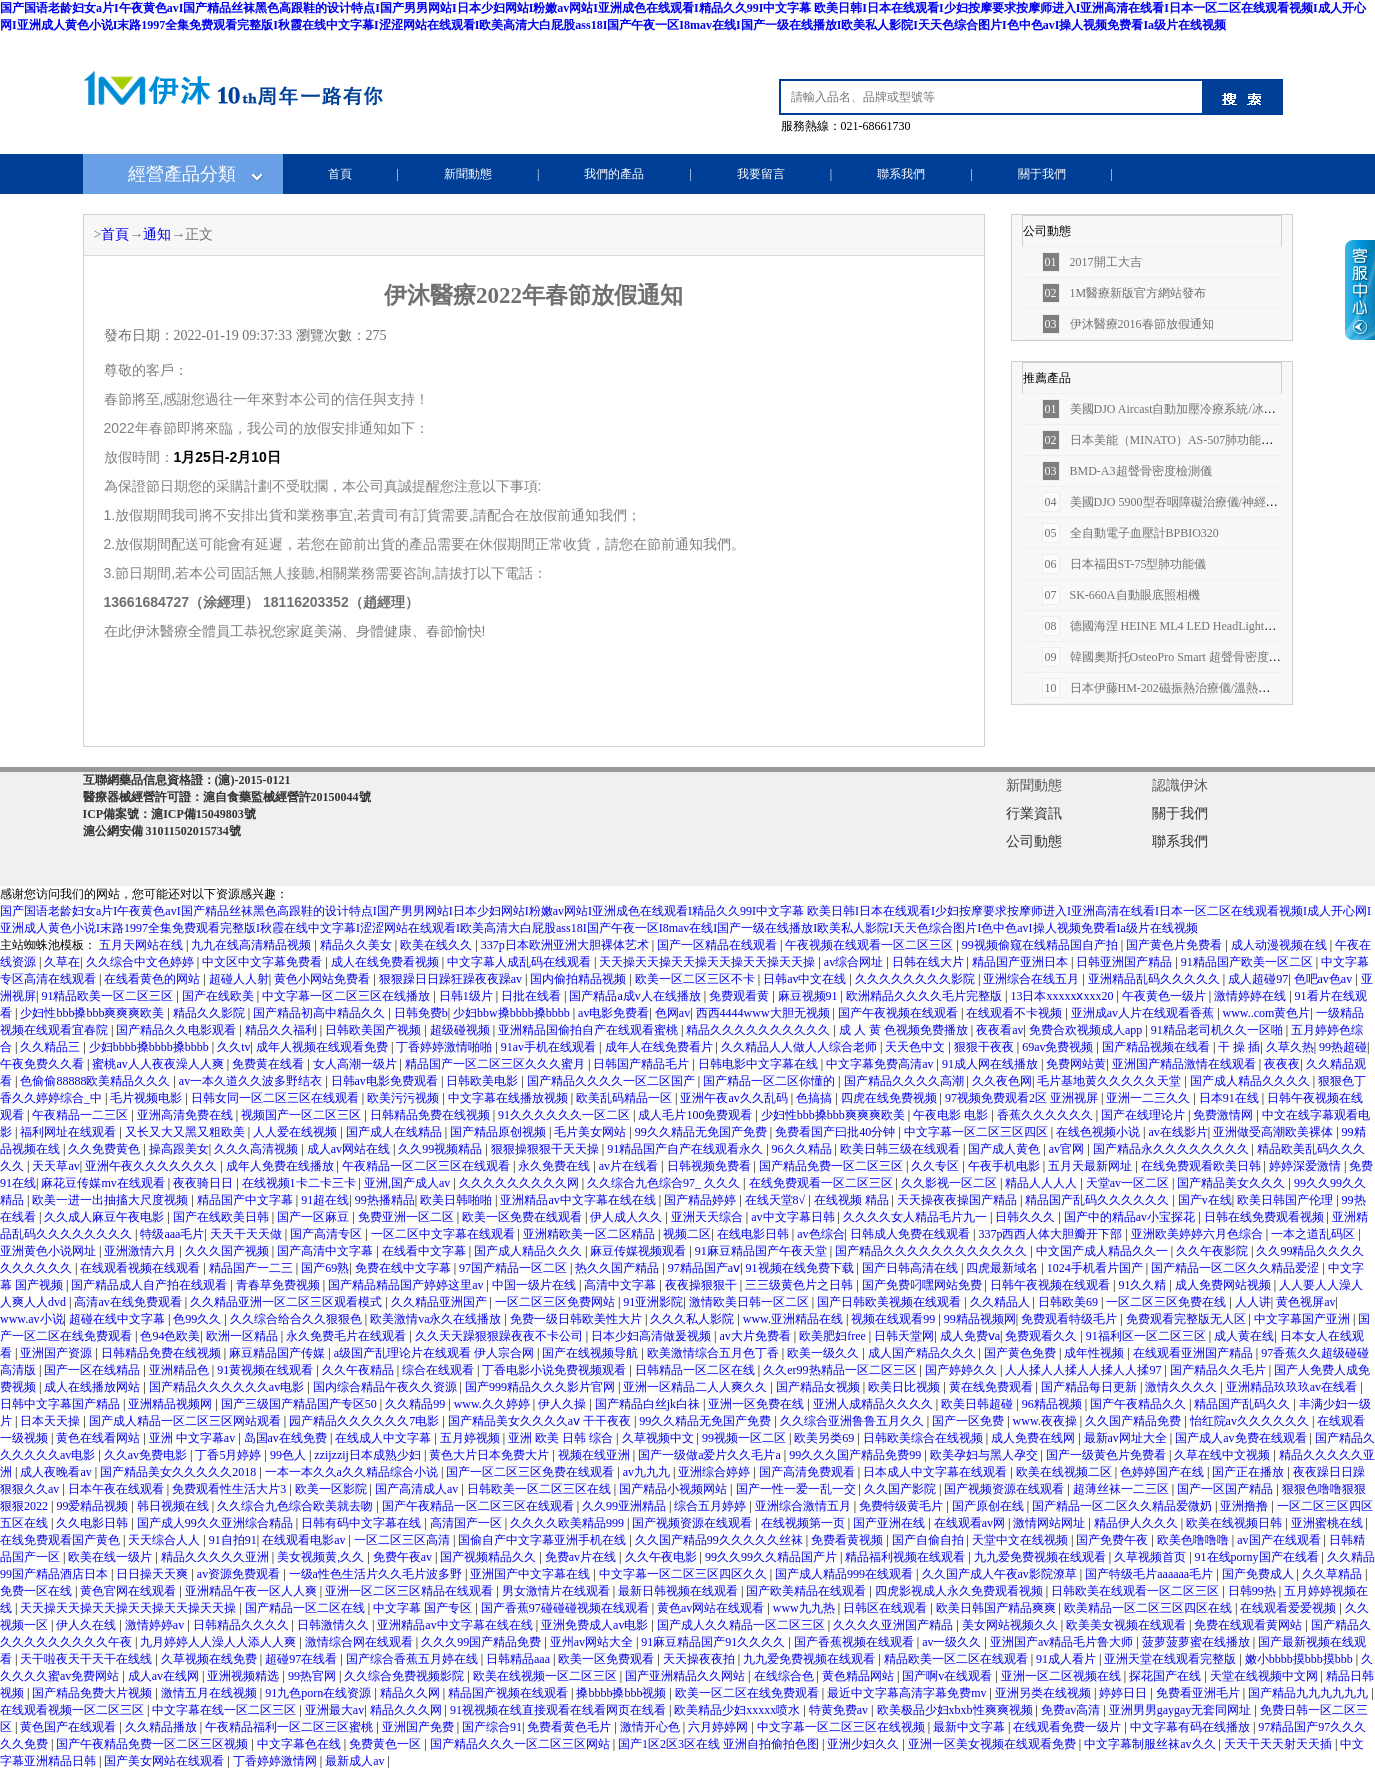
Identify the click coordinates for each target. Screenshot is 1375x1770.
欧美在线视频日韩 (1235, 1523)
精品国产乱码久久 (1243, 1404)
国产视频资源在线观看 (1005, 1489)
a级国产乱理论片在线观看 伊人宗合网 (435, 1353)
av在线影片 (1177, 1132)
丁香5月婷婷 (229, 1455)
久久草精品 (1333, 1574)
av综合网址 (855, 962)
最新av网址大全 (1127, 1438)
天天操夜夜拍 (700, 1659)
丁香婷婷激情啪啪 (445, 1047)
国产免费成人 (1259, 1574)
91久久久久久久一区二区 (565, 1115)
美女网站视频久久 (1011, 1625)
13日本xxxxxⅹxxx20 (1063, 996)
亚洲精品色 (180, 1370)
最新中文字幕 (970, 1727)
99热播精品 (385, 1200)
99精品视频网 (980, 1319)
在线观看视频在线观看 (141, 1268)
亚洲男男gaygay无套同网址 (1182, 1710)
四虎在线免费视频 (890, 1098)
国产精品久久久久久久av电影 (228, 1387)
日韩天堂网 (904, 1336)
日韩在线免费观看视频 (1265, 1217)
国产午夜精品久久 (1139, 1404)
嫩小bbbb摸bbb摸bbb (1300, 1659)
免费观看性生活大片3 (230, 1489)
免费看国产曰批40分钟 (836, 1132)
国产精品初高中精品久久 (320, 1013)
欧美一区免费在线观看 (523, 1217)
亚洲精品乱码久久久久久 (1155, 979)
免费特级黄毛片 (902, 1506)
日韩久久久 (1026, 1217)
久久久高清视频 (257, 1149)
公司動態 (1034, 841)
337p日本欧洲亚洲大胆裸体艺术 (566, 945)
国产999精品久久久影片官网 (541, 1387)
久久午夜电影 (662, 1557)
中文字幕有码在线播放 (1191, 1727)
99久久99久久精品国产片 (772, 1557)
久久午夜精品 (359, 1370)
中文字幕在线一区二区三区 (225, 1710)
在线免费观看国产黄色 (61, 1540)
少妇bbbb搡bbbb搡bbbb (150, 1047)
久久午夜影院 (1213, 1251)
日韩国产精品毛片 (642, 1064)
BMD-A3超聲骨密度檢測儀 (1127, 471)
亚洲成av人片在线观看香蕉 (1144, 1013)
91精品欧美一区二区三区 (108, 996)
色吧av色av (1325, 979)
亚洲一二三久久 (1149, 1098)
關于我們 (1042, 174)
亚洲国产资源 (57, 1353)
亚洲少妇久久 (864, 1744)
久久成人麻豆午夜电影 (105, 1217)
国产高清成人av (418, 1489)
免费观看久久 (1042, 1336)
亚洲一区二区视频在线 (1062, 1676)
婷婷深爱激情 (1306, 1166)
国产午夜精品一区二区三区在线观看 (479, 1506)
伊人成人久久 (627, 1217)
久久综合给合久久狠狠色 (297, 1319)
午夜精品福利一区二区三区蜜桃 (290, 1727)
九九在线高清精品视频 (252, 945)
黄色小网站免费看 (323, 979)
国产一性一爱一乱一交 (797, 1489)
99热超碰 (1343, 1047)
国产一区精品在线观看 (718, 945)
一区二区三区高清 (403, 1540)
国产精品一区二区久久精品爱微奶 (1123, 1506)
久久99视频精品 (441, 1149)
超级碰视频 (461, 1030)
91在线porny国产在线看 (1258, 1557)
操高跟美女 (179, 1149)
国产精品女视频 (819, 1387)
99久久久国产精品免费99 (856, 1455)
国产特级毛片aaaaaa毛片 (1150, 1574)
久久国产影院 (901, 1489)
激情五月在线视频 (210, 1693)
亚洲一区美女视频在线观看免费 (993, 1744)
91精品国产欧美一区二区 (1248, 962)
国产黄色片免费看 (1175, 945)
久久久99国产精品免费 (482, 1642)
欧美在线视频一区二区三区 (546, 1676)
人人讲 (1253, 1302)
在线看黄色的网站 (153, 979)
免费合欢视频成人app (1087, 1030)
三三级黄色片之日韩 (800, 1285)
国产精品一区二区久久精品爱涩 (1236, 1268)
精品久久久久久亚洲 (216, 1557)
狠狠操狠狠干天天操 (546, 1149)
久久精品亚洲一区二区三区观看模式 (287, 1302)
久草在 (62, 962)
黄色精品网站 (859, 1676)
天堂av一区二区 (1129, 1183)
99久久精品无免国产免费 (702, 1132)
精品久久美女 (357, 945)
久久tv (233, 1047)
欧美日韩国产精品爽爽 (997, 1608)
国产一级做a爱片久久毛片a (711, 1455)
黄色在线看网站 (99, 1438)
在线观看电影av (305, 1540)
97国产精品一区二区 (514, 1268)
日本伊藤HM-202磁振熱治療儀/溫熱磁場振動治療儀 (1192, 688)
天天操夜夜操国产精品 (958, 1200)
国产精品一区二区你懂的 (770, 1081)
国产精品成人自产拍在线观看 (150, 1285)
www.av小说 (32, 1319)
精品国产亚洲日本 (1021, 962)
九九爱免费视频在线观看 (1041, 1557)
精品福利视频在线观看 (906, 1557)
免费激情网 (1224, 1115)
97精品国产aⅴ (704, 1268)
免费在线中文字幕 (404, 1268)
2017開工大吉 (1092, 262)
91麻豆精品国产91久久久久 (714, 1642)
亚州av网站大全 (593, 1642)
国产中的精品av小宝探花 (1131, 1217)
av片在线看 (630, 1166)
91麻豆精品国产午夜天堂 (762, 1251)
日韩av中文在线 (806, 979)
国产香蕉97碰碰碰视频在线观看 (566, 1608)
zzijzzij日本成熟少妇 (369, 1455)
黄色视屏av (1305, 1302)
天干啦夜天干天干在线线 (87, 1659)
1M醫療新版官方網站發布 (1124, 293)
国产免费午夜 (1113, 1540)
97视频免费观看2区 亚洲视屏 (1023, 1098)
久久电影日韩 (93, 1523)
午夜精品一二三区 (81, 1115)
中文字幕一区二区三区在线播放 (347, 996)
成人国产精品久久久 (923, 1353)
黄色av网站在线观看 (712, 1608)
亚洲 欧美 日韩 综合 (562, 1438)
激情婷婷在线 (1251, 996)
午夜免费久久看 (43, 1064)
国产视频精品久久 (489, 1557)
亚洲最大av (334, 1710)
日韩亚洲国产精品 (1125, 962)
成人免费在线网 (1034, 1438)
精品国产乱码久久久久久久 (1098, 1200)
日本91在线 (1230, 1098)
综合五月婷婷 (711, 1506)
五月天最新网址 (1091, 1166)
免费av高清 (1072, 1710)
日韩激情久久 (334, 1625)
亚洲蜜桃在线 (1328, 1523)
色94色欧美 (170, 1336)
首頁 (340, 174)
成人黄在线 (1244, 1336)
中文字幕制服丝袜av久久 (1151, 1744)
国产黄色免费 (1021, 1353)
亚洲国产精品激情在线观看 (1185, 1064)
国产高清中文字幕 (326, 1251)
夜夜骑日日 (204, 1183)
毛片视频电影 (147, 1098)
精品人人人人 (1042, 1183)
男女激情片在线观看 (557, 1591)
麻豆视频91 (809, 996)
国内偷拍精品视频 (579, 979)
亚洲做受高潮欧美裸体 (1274, 1132)
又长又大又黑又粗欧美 (186, 1132)
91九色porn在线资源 (319, 1693)
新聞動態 (468, 174)
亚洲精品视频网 (171, 1404)
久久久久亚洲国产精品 (894, 1625)
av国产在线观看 (1280, 1540)
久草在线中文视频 (1223, 1455)
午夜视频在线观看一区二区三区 (870, 945)
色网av (672, 1013)
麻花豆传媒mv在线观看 (104, 1183)
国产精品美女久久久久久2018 (179, 1472)
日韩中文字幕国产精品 (61, 1404)
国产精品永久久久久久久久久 (1172, 1149)
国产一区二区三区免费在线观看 (531, 1472)
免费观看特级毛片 (1070, 1319)
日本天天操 (51, 1421)
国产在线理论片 (1144, 1115)
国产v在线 (1205, 1200)
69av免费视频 (1059, 1047)
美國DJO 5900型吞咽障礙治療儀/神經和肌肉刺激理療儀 (1202, 502)
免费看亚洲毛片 (1199, 1693)
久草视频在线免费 (210, 1659)
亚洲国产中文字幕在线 (531, 1574)
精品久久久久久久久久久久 (759, 1030)
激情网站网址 (1050, 1523)
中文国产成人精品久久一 (1103, 1251)
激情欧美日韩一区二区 (750, 1302)
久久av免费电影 (147, 1455)
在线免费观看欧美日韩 (1202, 1166)
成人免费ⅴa (970, 1336)
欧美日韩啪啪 (457, 1200)
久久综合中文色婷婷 (141, 962)
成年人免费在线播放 (281, 1166)
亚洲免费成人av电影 (596, 1625)
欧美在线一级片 (111, 1557)
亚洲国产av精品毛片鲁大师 (1063, 1642)
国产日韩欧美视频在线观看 (890, 1302)
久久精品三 (51, 1047)
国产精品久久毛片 (1219, 1370)
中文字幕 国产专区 (424, 1608)
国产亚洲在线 (890, 1523)
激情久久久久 (1182, 1387)
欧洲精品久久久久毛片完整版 (925, 996)
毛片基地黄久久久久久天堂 (1110, 1081)
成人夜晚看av (57, 1472)
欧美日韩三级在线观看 (901, 1149)
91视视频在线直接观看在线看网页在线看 (559, 1710)
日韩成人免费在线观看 (911, 1234)
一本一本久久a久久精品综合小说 (353, 1472)
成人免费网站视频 (1224, 1285)
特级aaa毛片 (172, 1234)
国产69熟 (325, 1268)
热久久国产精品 (618, 1268)
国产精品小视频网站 (674, 1489)
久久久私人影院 (693, 1319)
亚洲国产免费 (419, 1727)
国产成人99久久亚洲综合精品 (216, 1523)
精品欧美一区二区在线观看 (957, 1659)
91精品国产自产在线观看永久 (686, 1149)
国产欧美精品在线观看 (807, 1591)
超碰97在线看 (302, 1659)
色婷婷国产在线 (1163, 1472)
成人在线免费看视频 (386, 962)
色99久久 (198, 1319)
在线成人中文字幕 (384, 1438)
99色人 (289, 1455)
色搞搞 (815, 1098)
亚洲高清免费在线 (186, 1115)
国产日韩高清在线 (911, 1268)
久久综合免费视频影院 (405, 1676)
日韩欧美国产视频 (374, 1030)
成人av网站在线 (350, 1149)
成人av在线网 (165, 1676)
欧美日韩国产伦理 (1286, 1200)
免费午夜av (404, 1557)
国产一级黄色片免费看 (1107, 1455)
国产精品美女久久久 (1232, 1183)
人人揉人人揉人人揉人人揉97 (1084, 1370)
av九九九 (648, 1472)
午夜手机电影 (1005, 1166)
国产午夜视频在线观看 (899, 1013)
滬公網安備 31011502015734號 (162, 831)
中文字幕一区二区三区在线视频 (842, 1727)
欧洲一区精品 (243, 1336)
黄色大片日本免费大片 (490, 1455)
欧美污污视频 (404, 1098)
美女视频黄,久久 (322, 1557)
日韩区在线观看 (886, 1608)
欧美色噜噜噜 (1194, 1540)
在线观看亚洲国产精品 (1194, 1353)
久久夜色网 (1002, 1081)
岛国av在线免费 (287, 1438)
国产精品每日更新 (1090, 1387)
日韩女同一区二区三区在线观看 (276, 1098)
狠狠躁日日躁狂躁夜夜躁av (452, 979)
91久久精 (1143, 1285)
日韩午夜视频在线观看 (1051, 1285)
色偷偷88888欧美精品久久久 (96, 1081)
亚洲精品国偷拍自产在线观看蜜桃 (589, 1030)
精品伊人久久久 (1137, 1523)
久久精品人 (1001, 1302)
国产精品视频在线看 (1157, 1047)
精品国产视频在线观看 (509, 1693)
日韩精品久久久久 (242, 1625)
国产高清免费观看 (808, 1472)
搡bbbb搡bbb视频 (622, 1693)
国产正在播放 (1249, 1472)
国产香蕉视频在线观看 (855, 1642)
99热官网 (313, 1676)
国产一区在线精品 (93, 1370)
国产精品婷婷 (701, 1200)
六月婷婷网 (719, 1727)
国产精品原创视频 (499, 1132)
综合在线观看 (439, 1370)
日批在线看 (532, 996)
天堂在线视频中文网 (1265, 1676)
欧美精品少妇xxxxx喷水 (738, 1710)
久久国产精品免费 (1134, 1421)
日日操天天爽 (153, 1574)
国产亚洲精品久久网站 (686, 1676)
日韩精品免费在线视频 (431, 1115)
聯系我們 (901, 174)
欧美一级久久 (824, 1353)
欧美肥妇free (834, 1336)
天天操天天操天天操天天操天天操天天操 (708, 962)
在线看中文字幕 (425, 1251)
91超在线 (325, 1200)
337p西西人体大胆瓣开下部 (1051, 1234)
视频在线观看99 (894, 1319)
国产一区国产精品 (1226, 1489)
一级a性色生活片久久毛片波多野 (377, 1574)
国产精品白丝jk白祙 (649, 1404)
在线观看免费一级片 (1068, 1727)
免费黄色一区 (386, 1744)
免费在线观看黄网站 (1249, 1625)
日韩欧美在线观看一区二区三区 (1136, 1591)
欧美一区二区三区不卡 (696, 979)
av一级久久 (953, 1642)
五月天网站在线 (142, 945)
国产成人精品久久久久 (1251, 1081)
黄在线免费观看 (992, 1387)
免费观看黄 (740, 996)
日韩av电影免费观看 (386, 1081)
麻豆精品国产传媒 (278, 1353)
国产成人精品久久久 (529, 1251)
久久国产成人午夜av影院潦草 (1001, 1574)
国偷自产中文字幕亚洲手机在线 (543, 1540)
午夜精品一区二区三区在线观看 (427, 1166)
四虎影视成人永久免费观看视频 (960, 1591)
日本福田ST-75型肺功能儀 (1124, 564)
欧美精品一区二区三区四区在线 (1149, 1608)
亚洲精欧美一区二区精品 (590, 1234)
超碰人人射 (239, 979)
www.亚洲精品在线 (794, 1319)
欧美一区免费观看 (607, 1659)
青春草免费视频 (279, 1285)
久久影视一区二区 (950, 1183)
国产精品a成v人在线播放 (636, 996)
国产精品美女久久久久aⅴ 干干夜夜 (541, 1421)
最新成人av (356, 1761)
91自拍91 (233, 1540)
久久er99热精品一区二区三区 (841, 1370)
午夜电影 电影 (952, 1115)
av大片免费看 (756, 1336)
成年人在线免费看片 (660, 1047)
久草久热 (1290, 1047)
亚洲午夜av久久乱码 (735, 1098)
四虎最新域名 (1003, 1268)
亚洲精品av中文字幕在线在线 (579, 1200)
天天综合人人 (165, 1540)
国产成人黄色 (1005, 1149)
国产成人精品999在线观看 (845, 1574)
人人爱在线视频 (296, 1132)
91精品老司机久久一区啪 (1218, 1030)
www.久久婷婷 (493, 1404)
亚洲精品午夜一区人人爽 (252, 1591)
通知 (157, 234)
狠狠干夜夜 (985, 1047)
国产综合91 (492, 1727)
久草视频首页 (1151, 1557)
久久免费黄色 (105, 1149)
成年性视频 (1095, 1353)
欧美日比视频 (905, 1387)
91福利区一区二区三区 (1147, 1336)
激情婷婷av (156, 1625)
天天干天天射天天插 (1279, 1744)
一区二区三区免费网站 (556, 1302)
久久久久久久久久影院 (916, 979)
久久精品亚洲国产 (440, 1302)
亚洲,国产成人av (408, 1183)
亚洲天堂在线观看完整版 (1171, 1659)
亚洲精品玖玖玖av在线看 (1293, 1387)
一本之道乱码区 (1314, 1234)
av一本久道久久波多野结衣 (252, 1081)
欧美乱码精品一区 (625, 1098)
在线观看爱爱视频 (1289, 1608)
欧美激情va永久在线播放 (437, 1319)
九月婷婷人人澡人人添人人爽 (219, 1642)
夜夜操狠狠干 (702, 1285)
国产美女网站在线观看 (165, 1761)
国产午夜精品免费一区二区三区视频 (153, 1744)
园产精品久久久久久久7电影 (365, 1421)
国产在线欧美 (219, 996)
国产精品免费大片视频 (93, 1693)
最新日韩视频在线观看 (679, 1591)
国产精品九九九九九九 (1309, 1693)
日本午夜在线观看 (117, 1489)
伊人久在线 (87, 1625)
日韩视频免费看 (710, 1166)
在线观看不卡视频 (1015, 1013)
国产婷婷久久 (962, 1370)
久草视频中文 (659, 1438)
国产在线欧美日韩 (222, 1217)
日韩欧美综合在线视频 (924, 1438)
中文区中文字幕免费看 (263, 962)
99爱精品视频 (93, 1506)
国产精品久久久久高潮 (905, 1081)
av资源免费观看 (240, 1574)
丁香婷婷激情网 (276, 1761)
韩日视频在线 (174, 1506)
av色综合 (820, 1234)
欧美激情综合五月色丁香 (714, 1353)
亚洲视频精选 (244, 1676)
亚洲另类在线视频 (1044, 1693)
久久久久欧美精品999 (568, 1523)
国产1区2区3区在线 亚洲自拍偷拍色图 (720, 1744)
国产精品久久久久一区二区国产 (612, 1081)
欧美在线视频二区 (1065, 1472)
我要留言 (761, 174)
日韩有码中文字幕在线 (362, 1523)
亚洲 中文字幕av (193, 1438)
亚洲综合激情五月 (804, 1506)
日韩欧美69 (1069, 1302)
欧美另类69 (825, 1438)
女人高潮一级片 (356, 1064)
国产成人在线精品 (395, 1132)
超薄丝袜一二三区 (1122, 1489)
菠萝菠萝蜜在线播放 (1197, 1642)
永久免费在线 (555, 1166)
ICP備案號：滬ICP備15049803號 (169, 814)
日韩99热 (1253, 1591)
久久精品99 (416, 1404)
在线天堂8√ (777, 1200)
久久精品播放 (162, 1727)
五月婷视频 (471, 1438)
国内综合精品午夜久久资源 (386, 1387)
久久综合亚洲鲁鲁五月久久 (853, 1421)
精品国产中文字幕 (246, 1200)
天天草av (55, 1166)
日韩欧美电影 (483, 1081)
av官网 (1068, 1149)
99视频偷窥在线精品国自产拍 (1041, 945)
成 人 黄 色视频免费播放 (905, 1030)
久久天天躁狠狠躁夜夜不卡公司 (500, 1336)
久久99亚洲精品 (625, 1506)
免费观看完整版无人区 (1187, 1319)
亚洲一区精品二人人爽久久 (696, 1387)
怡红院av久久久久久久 (1251, 1421)
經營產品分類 (182, 174)
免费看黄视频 (848, 1540)
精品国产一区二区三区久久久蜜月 (496, 1064)
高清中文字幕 (621, 1285)
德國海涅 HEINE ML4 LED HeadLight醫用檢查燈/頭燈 (1197, 626)
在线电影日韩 (754, 1234)
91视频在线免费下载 (801, 1268)
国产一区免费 (969, 1421)
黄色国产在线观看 (69, 1727)
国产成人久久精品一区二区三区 (742, 1625)
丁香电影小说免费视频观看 (555, 1370)
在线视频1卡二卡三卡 (300, 1183)
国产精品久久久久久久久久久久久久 (932, 1251)
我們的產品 (614, 174)
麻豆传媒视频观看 (639, 1251)
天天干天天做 (247, 1234)
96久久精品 (803, 1149)
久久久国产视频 (228, 1251)
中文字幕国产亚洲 (1303, 1319)
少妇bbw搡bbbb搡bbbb (513, 1013)
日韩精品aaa (519, 1659)
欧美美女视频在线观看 (1127, 1625)
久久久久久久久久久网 (520, 1183)
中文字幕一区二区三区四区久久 (684, 1574)
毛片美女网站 (591, 1132)
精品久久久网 (407, 1710)
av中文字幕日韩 (794, 1217)
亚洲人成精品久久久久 (874, 1404)
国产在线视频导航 (591, 1353)
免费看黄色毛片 (570, 1727)
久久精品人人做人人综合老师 (800, 1047)
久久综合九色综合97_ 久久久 (665, 1183)
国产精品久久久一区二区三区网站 (521, 1744)
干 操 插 (1239, 1047)
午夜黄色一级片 (1165, 996)
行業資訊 (1034, 813)
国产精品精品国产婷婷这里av (407, 1285)
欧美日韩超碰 (978, 1404)
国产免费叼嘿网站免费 (923, 1285)
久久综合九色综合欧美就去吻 (296, 1506)
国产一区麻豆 (314, 1217)
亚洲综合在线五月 (1032, 979)
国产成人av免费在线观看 (1242, 1438)
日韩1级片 (467, 996)
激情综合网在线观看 (360, 1642)
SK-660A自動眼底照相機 (1121, 595)
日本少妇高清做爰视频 (652, 1336)
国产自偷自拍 (929, 1540)
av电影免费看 (613, 1013)
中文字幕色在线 (300, 1744)
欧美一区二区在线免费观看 (748, 1693)
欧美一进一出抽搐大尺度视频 (111, 1200)
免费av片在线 (582, 1557)
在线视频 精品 (853, 1200)
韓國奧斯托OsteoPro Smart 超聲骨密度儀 (1161, 657)
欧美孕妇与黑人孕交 (985, 1455)
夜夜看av (999, 1030)
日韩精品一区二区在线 (696, 1370)
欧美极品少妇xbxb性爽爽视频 (956, 1710)
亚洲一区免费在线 (757, 1404)
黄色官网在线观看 (129, 1591)
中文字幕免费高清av (881, 1064)
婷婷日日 (1124, 1693)
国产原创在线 (989, 1506)
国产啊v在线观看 (948, 1676)
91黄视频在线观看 (266, 1370)
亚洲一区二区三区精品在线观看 (410, 1591)
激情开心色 (651, 1727)
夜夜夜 (1282, 1064)
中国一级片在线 (535, 1285)
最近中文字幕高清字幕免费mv (908, 1693)
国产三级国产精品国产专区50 (300, 1404)
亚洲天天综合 (708, 1217)
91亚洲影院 (653, 1302)
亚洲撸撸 (1245, 1506)
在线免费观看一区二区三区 (822, 1183)
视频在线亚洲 (595, 1455)
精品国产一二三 (252, 1268)
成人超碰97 (1258, 979)
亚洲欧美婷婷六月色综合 (1198, 1234)
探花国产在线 (1166, 1676)
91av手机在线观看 (550, 1047)
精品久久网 (411, 1693)
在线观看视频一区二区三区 (73, 1710)
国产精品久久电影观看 (177, 1030)
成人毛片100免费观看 (696, 1115)
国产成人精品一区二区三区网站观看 (186, 1421)
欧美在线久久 (437, 945)
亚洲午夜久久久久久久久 (152, 1166)
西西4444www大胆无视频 (764, 1013)
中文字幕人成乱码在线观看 (520, 962)
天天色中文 (916, 1047)
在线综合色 (785, 1676)
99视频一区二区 (745, 1438)
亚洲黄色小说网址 (49, 1251)
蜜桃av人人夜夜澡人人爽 (159, 1064)
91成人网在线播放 (991, 1064)
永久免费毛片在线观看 (347, 1336)
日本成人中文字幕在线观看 (936, 1472)
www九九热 (805, 1608)
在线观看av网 (971, 1523)
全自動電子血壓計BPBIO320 (1130, 533)
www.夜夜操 (1046, 1421)
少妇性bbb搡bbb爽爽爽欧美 (93, 1013)
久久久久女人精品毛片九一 (916, 1217)
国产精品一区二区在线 (306, 1608)
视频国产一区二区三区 (302, 1115)
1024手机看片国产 (1096, 1268)
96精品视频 (1053, 1404)
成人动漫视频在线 (1280, 945)
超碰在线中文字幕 (118, 1319)
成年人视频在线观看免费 (323, 1047)
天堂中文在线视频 (1021, 1540)
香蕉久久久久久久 (1046, 1115)
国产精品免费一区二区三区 (832, 1166)
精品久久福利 (282, 1030)
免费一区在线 (37, 1591)
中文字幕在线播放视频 (509, 1098)
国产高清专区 (327, 1234)
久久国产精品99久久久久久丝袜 (720, 1540)
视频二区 (687, 1234)
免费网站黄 (1076, 1064)
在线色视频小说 (1099, 1132)
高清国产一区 (467, 1523)
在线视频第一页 (804, 1523)
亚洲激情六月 (141, 1251)
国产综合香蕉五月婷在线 (413, 1659)
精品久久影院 (210, 1013)
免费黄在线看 (269, 1064)
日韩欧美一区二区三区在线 (540, 1489)
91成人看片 (1067, 1659)
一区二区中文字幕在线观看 (444, 1234)
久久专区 (936, 1166)
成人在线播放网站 (93, 1387)
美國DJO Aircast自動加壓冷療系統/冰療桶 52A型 (1183, 409)
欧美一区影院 (332, 1489)
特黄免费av (840, 1710)
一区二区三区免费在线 (1167, 1302)
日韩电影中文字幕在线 (759, 1064)
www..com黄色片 (1267, 1013)
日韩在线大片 (929, 962)
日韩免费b (421, 1013)
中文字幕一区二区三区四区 (977, 1132)
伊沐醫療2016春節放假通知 (1128, 324)
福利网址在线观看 (69, 1132)
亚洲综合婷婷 (715, 1472)
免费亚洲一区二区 (407, 1217)
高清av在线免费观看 (129, 1302)
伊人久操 (563, 1404)
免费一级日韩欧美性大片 (577, 1319)
